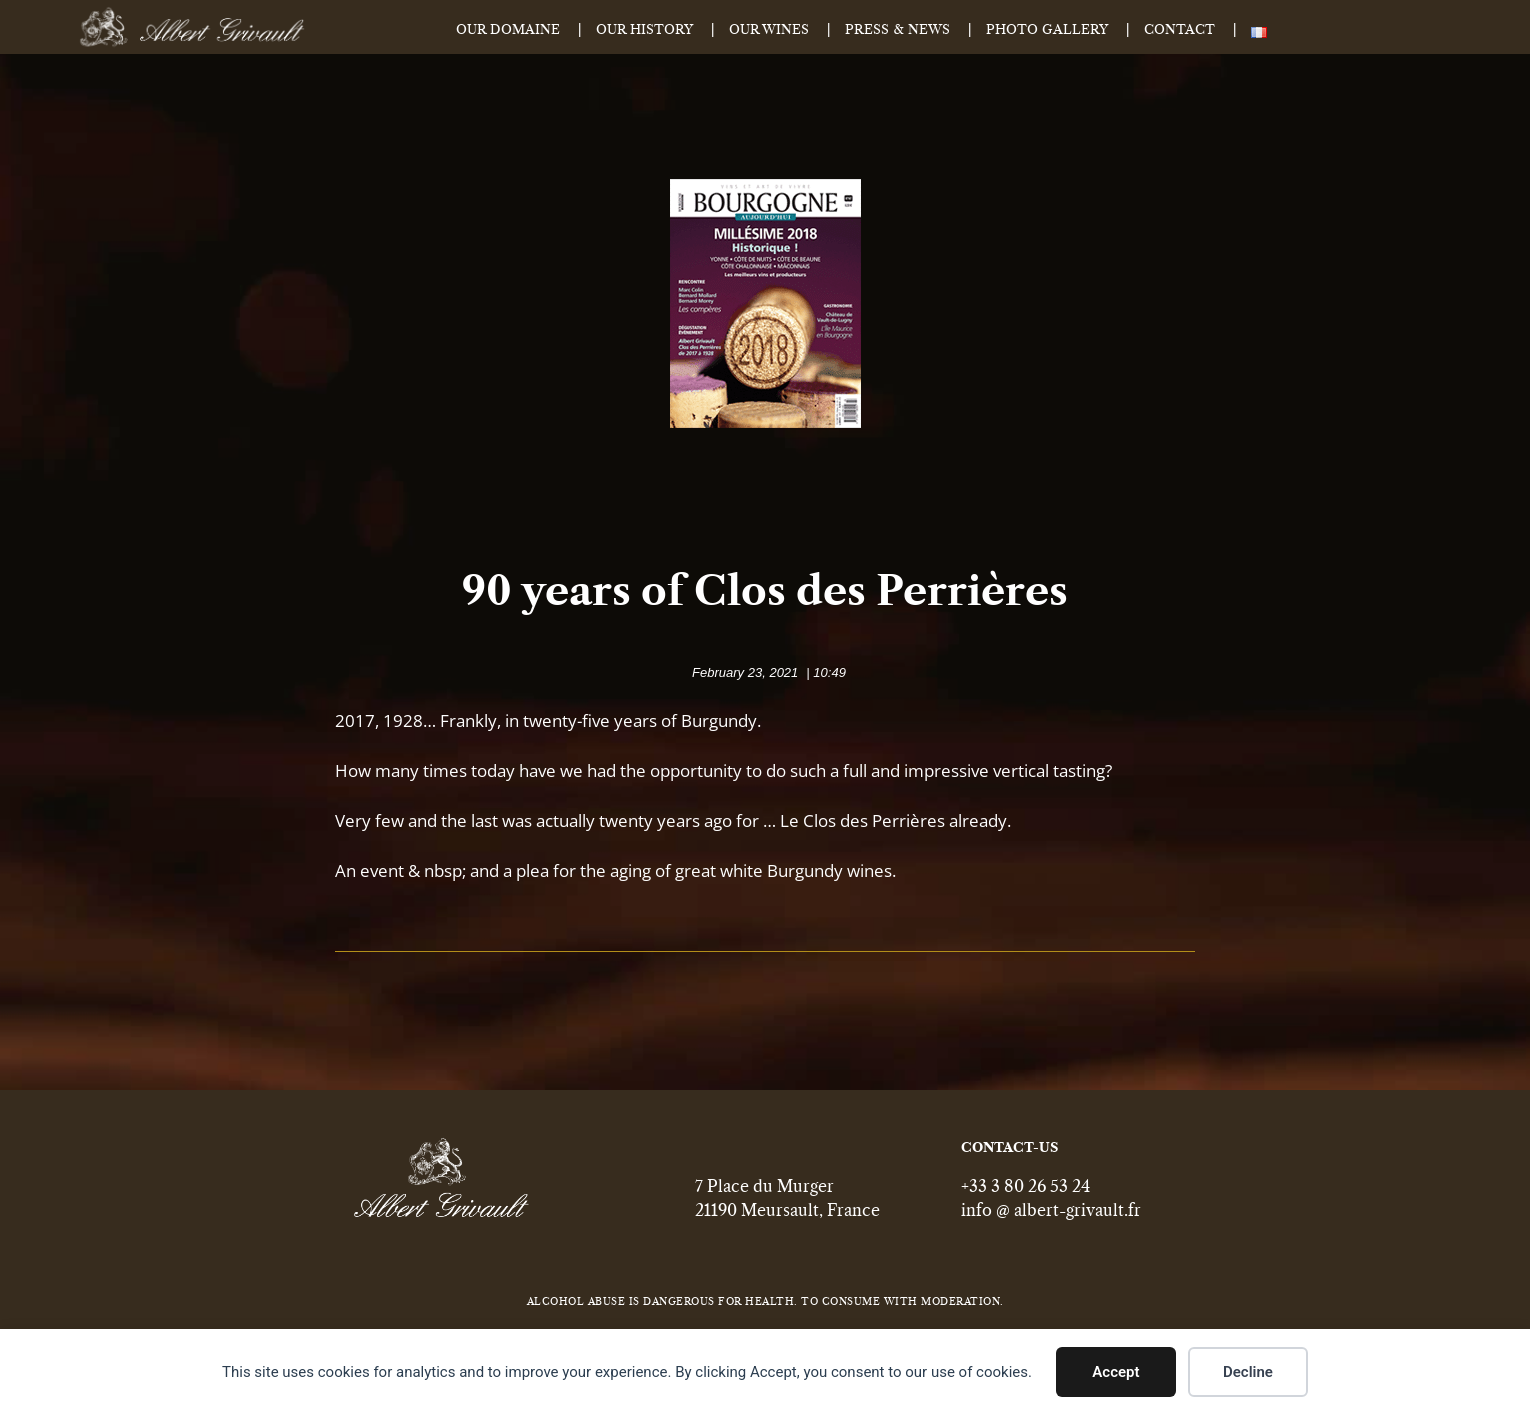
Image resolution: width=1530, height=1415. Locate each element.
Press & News (897, 30)
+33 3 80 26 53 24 (1025, 1196)
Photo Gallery (1047, 30)
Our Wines (769, 30)
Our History (644, 30)
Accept (1115, 1372)
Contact (1179, 30)
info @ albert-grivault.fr (1051, 1220)
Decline (1248, 1372)
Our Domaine (508, 30)
